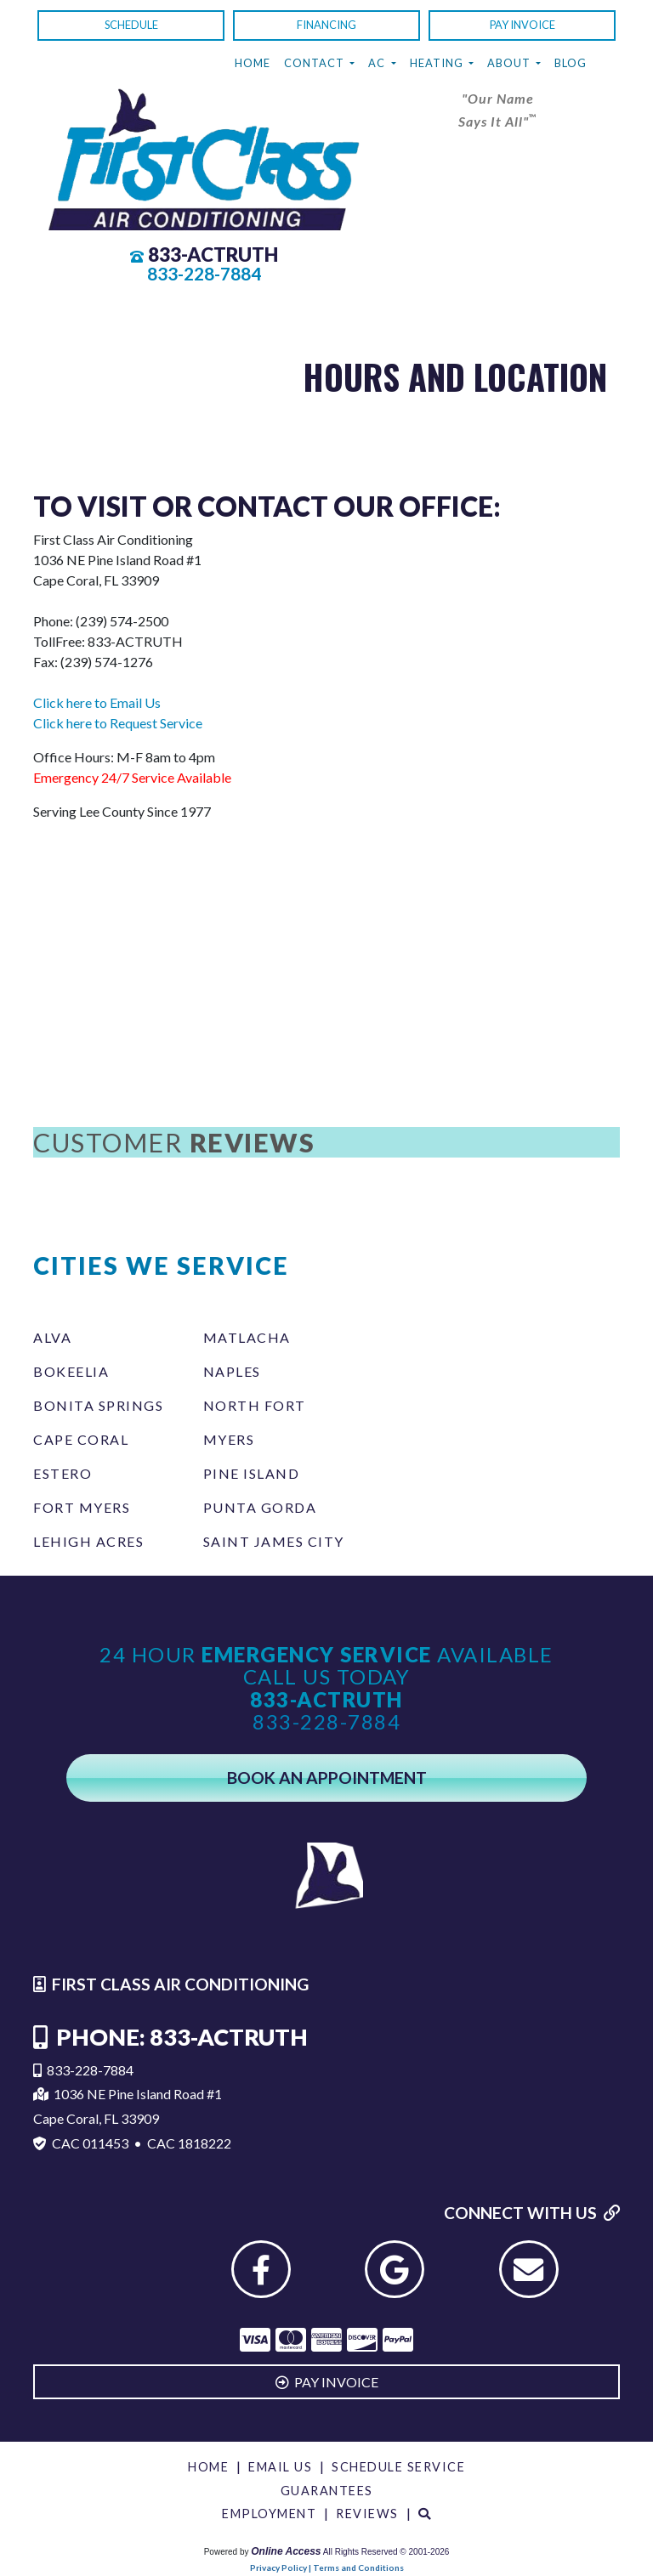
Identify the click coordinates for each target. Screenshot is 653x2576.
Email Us (280, 2467)
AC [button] (378, 63)
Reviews (367, 2513)
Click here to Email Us (97, 702)
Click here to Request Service (117, 723)
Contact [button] (315, 63)
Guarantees (327, 2490)
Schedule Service (398, 2467)
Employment (269, 2513)
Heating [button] (438, 63)
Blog (570, 63)
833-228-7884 (204, 273)
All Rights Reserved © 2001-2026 (386, 2551)
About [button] (510, 63)
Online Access (286, 2551)
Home (252, 63)
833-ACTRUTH (213, 254)
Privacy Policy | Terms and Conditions (327, 2567)
